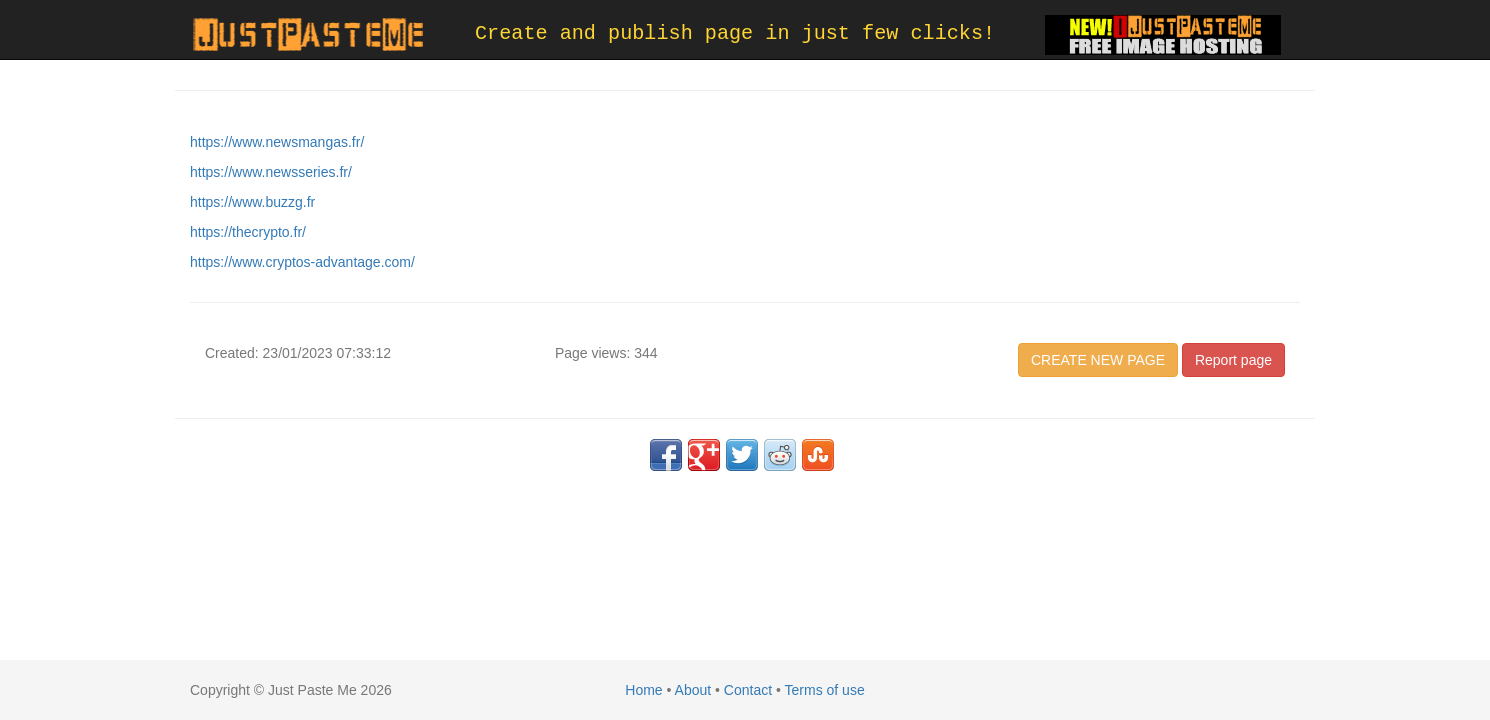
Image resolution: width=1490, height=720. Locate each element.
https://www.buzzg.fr (252, 202)
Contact (748, 690)
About (693, 690)
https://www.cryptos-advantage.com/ (302, 262)
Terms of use (825, 690)
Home (643, 690)
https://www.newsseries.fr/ (271, 172)
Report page (1233, 360)
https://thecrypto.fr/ (248, 232)
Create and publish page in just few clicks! (735, 33)
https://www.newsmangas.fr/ (277, 142)
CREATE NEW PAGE (1098, 360)
